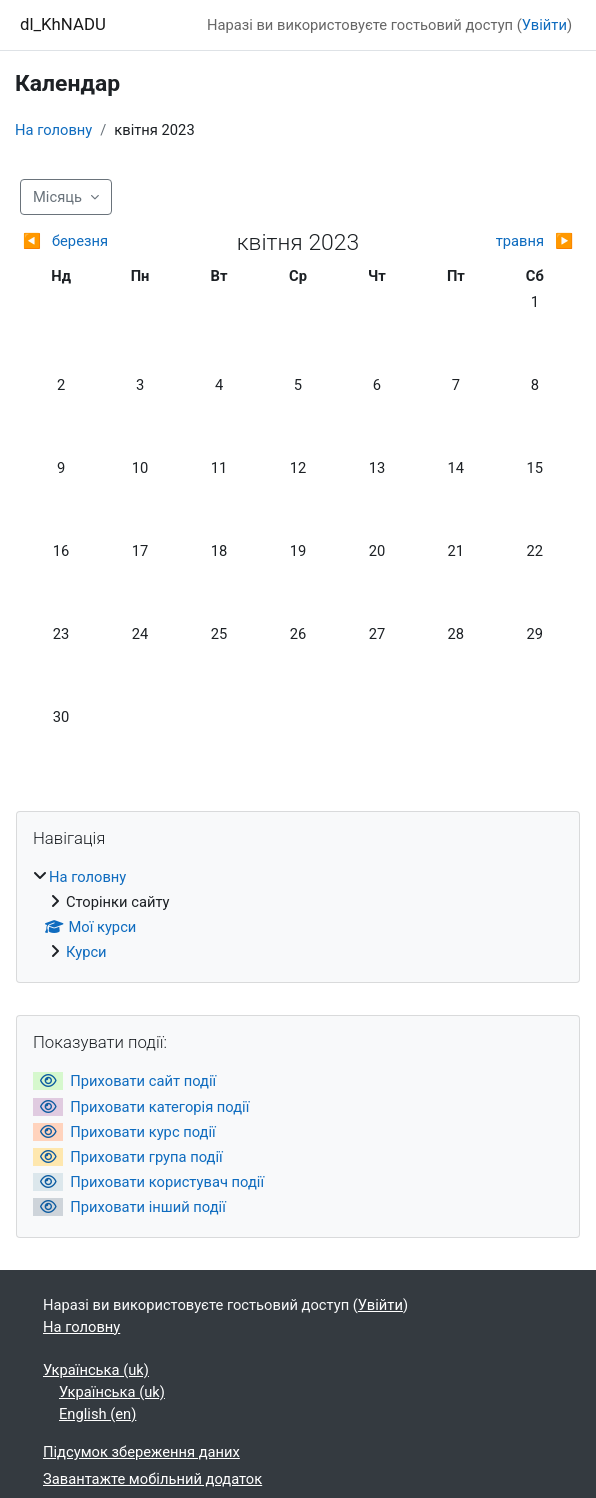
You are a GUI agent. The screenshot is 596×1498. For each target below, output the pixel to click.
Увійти (544, 25)
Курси (86, 952)
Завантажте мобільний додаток (152, 1479)
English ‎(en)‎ (97, 1414)
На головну (53, 130)
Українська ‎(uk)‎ (96, 1370)
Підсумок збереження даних (141, 1452)
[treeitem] (298, 914)
